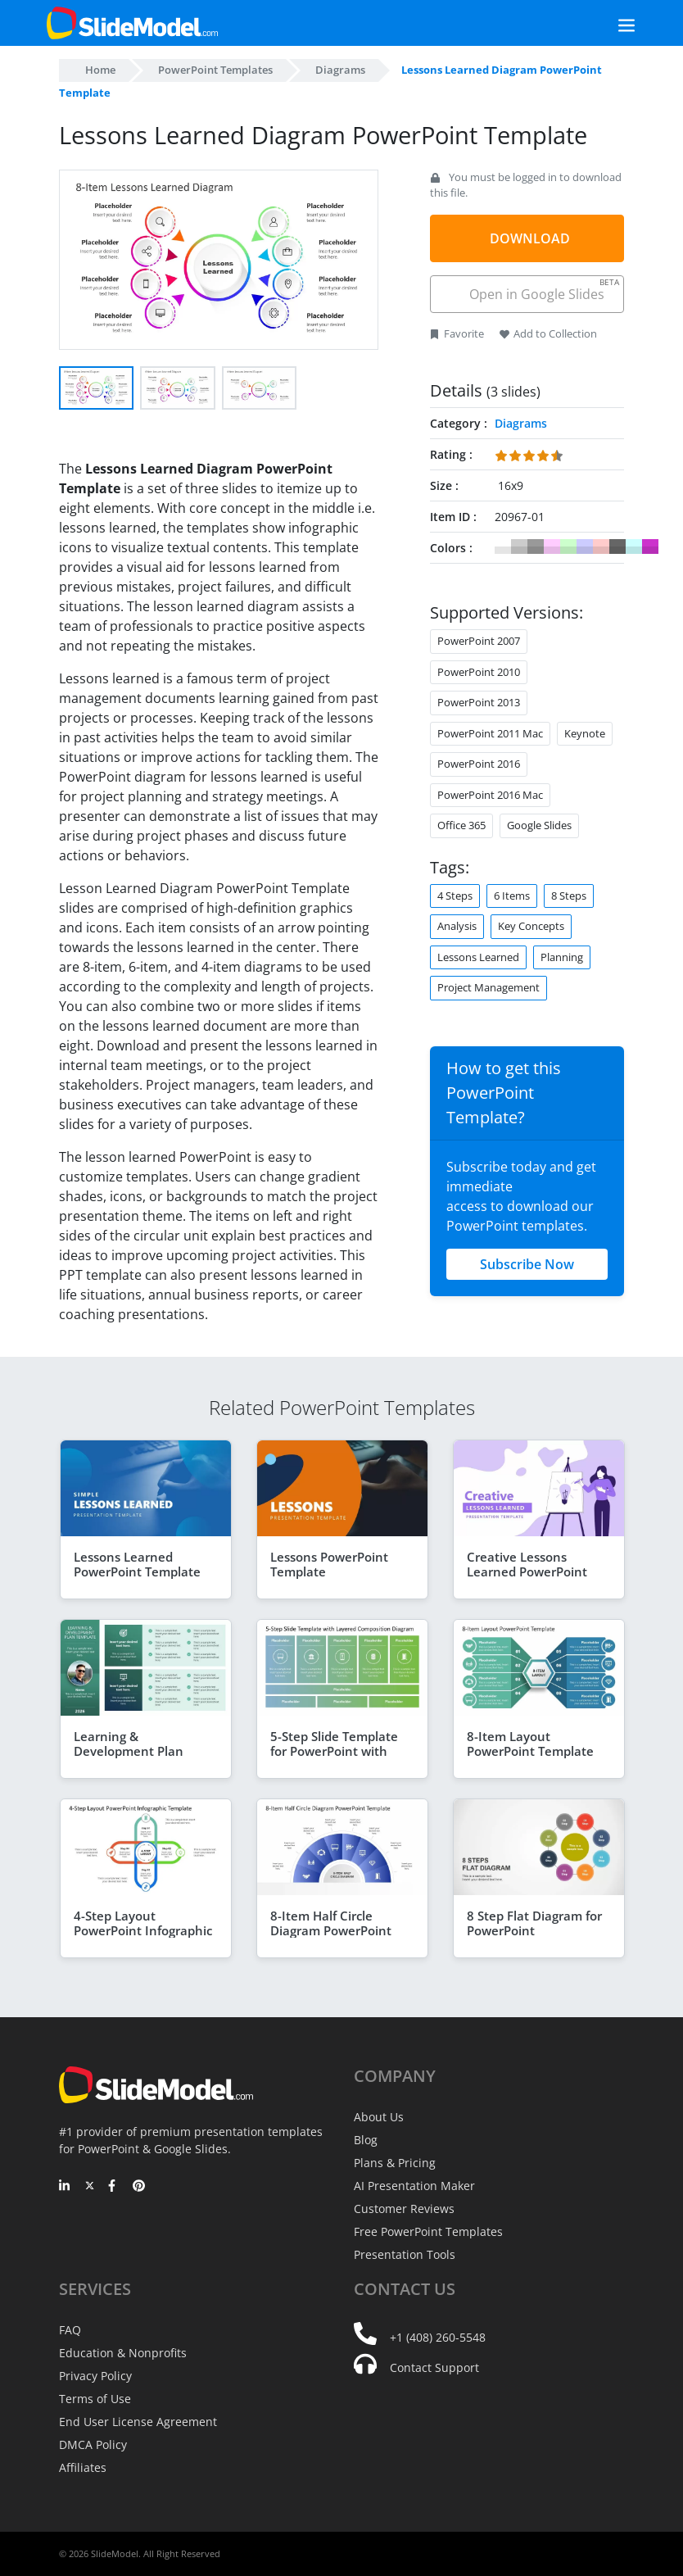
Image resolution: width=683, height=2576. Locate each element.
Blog (366, 2139)
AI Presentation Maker (414, 2185)
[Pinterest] (139, 2187)
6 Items (512, 895)
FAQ (70, 2330)
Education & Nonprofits (123, 2353)
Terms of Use (95, 2398)
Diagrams (340, 69)
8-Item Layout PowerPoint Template (530, 1743)
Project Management (488, 987)
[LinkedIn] (65, 2187)
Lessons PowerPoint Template (329, 1564)
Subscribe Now (527, 1264)
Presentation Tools (404, 2254)
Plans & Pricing (395, 2162)
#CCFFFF (634, 546)
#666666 (617, 546)
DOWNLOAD (530, 238)
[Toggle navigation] (608, 23)
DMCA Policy (93, 2444)
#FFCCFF (552, 546)
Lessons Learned (478, 957)
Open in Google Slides (543, 289)
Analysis (457, 925)
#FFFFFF (503, 546)
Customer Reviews (404, 2208)
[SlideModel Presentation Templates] (132, 23)
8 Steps (568, 895)
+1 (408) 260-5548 (438, 2337)
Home (100, 69)
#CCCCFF (585, 546)
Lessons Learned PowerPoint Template (137, 1564)
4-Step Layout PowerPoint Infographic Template (143, 1930)
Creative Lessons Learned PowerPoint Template (527, 1571)
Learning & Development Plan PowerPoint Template (137, 1751)
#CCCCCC (519, 546)
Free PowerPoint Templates (428, 2231)
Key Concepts (531, 925)
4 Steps (455, 895)
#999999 (535, 546)
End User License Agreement (138, 2421)
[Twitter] (90, 2187)
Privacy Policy (95, 2375)
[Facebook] (114, 2187)
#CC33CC (650, 546)
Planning (562, 957)
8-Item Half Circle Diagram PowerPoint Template (330, 1930)
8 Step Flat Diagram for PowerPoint (534, 1923)
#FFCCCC (601, 546)
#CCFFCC (568, 546)
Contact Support (434, 2367)
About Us (379, 2117)
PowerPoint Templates (215, 69)
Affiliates (82, 2467)
